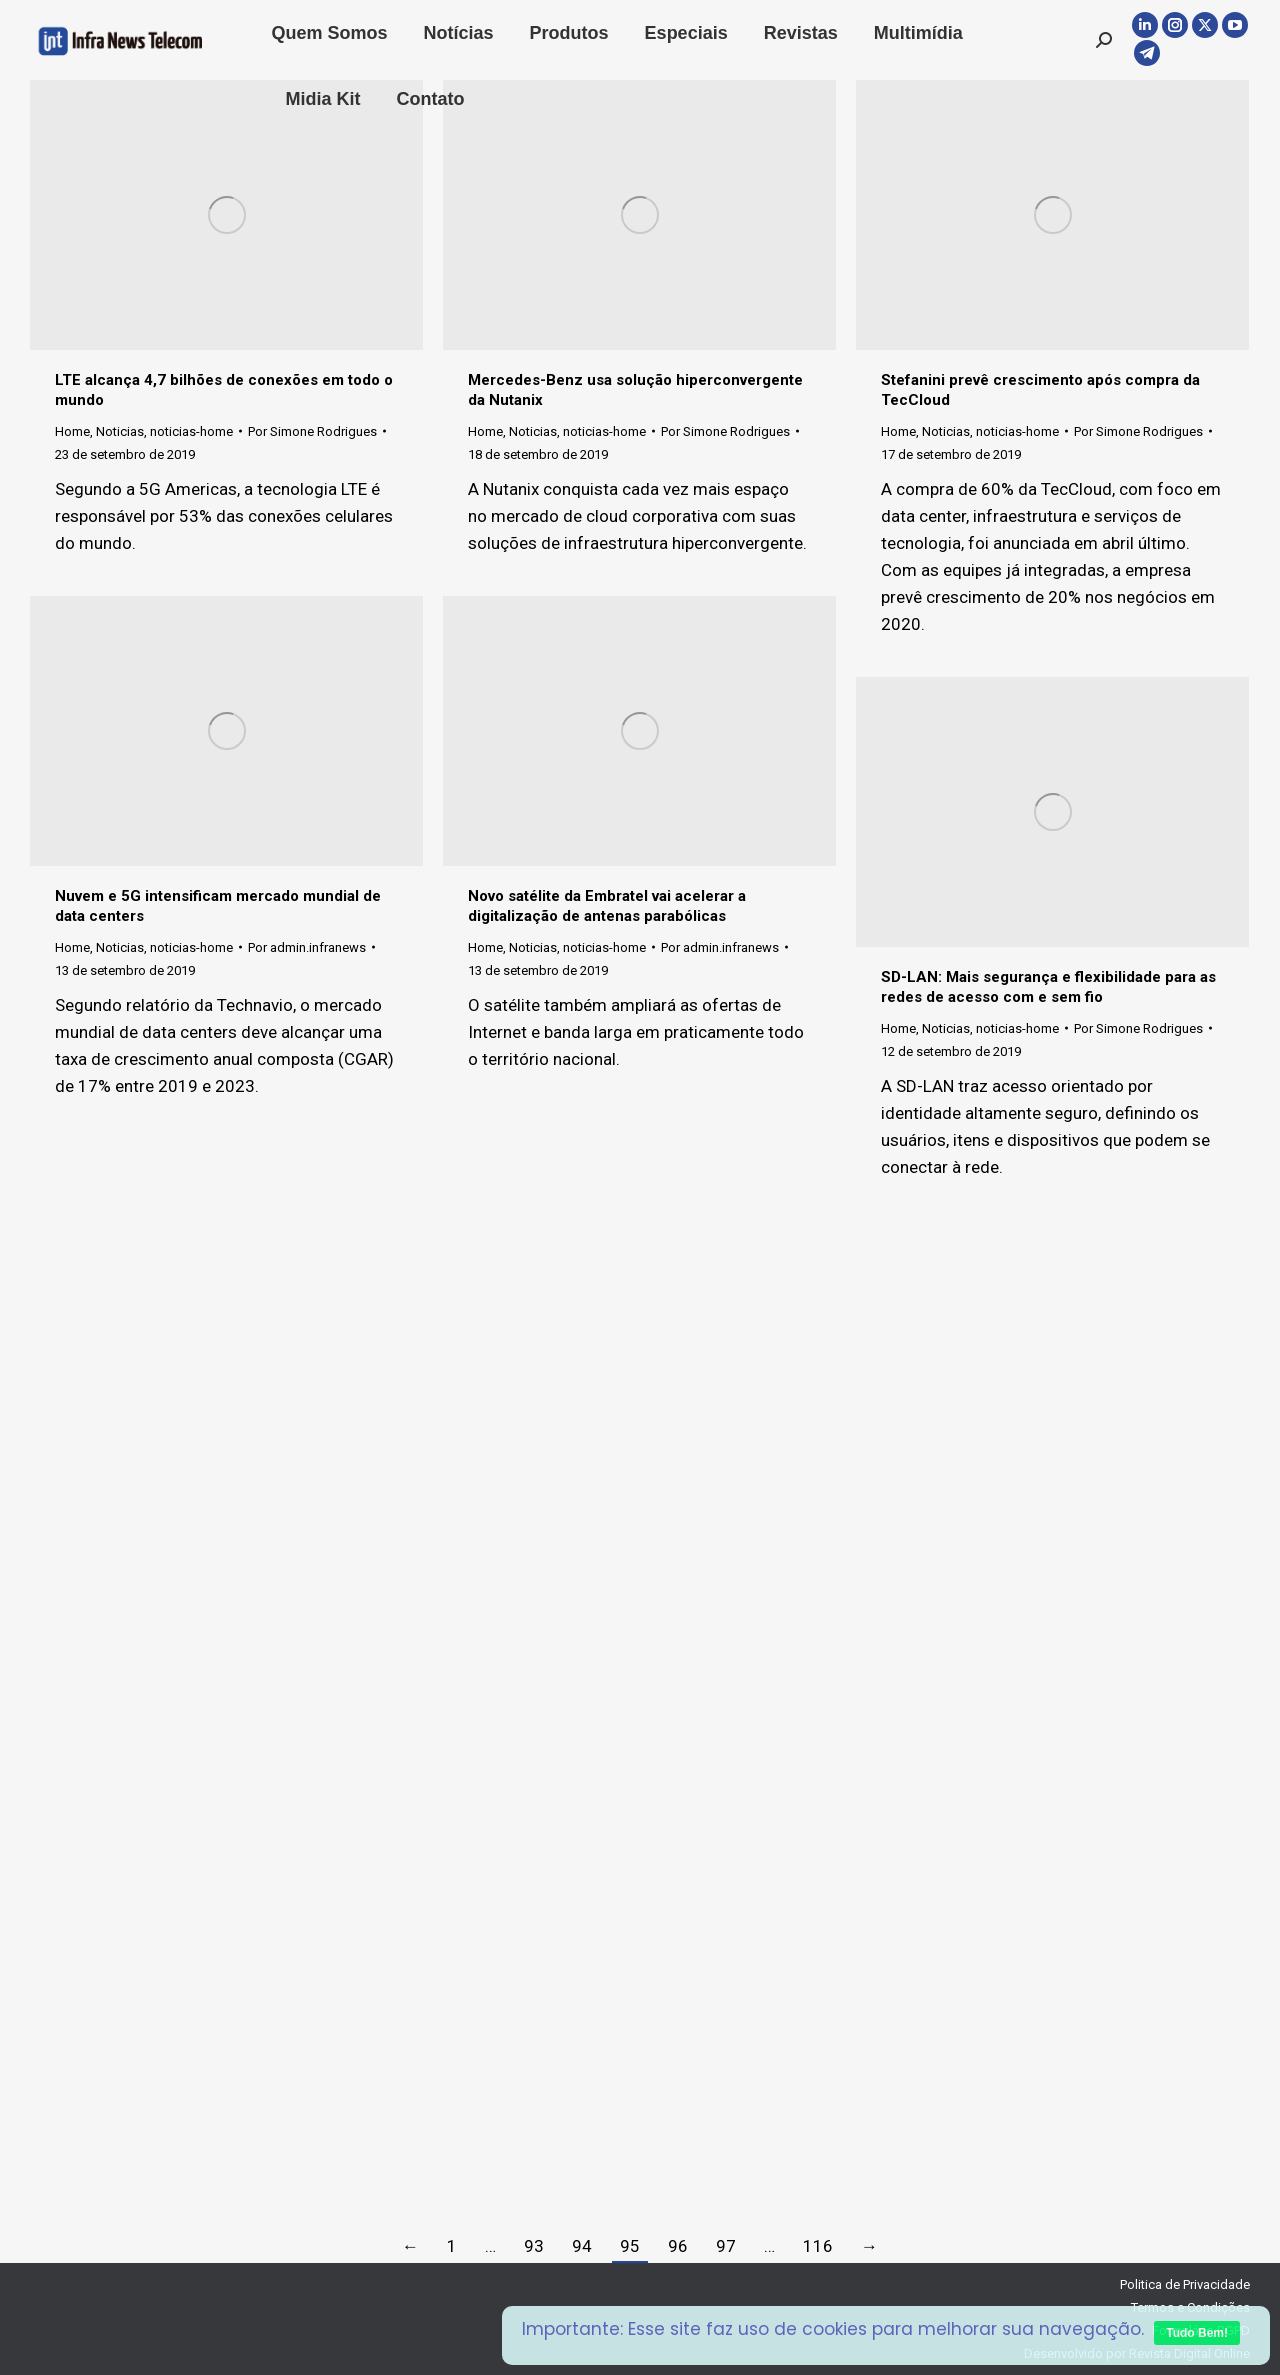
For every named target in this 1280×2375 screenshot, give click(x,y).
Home (72, 431)
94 (582, 2246)
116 (818, 2246)
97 (726, 2246)
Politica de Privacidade (1185, 2284)
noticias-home (191, 431)
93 (534, 2246)
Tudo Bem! (1197, 2333)
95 (630, 2246)
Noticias (120, 431)
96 (678, 2246)
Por (312, 431)
